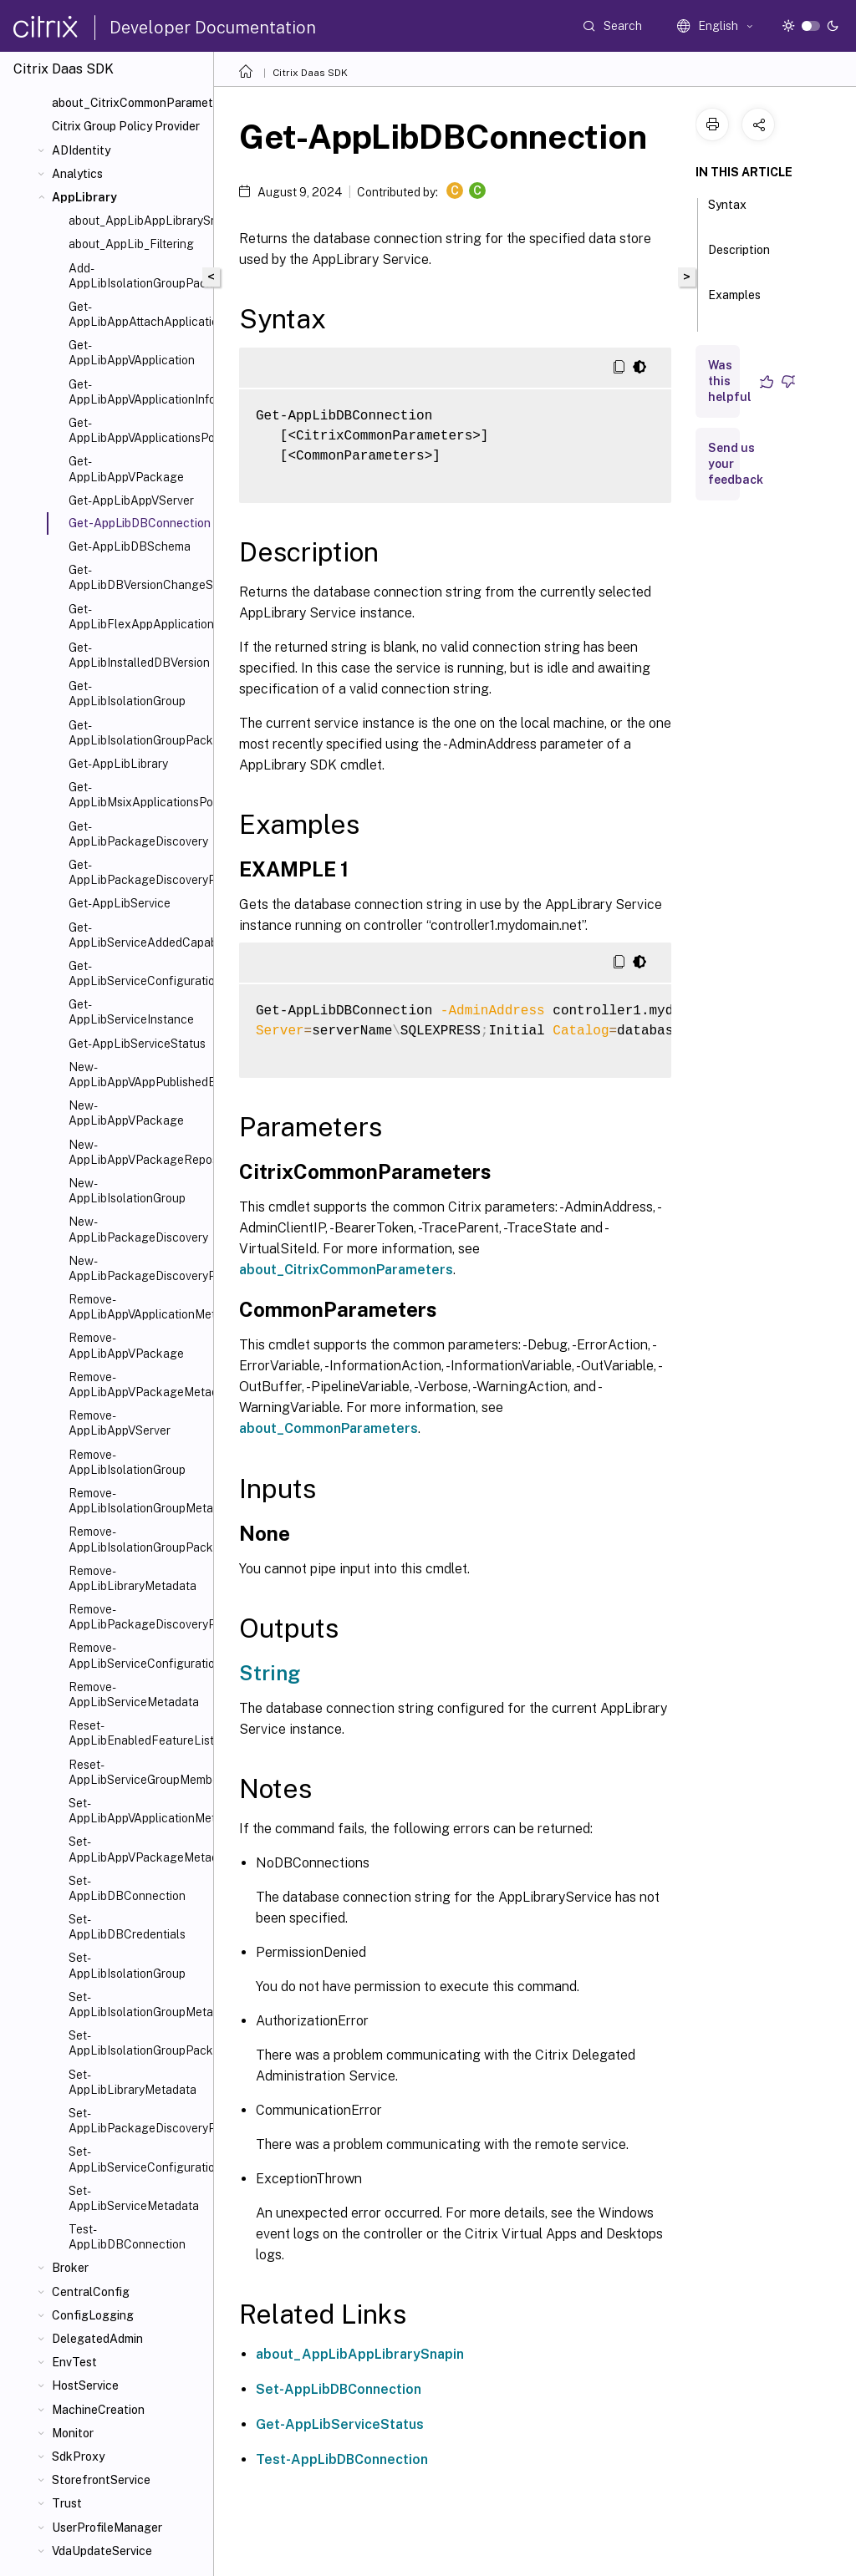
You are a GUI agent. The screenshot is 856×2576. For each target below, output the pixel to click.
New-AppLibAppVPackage (126, 1113)
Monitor (73, 2433)
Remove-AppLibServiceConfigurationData (137, 1655)
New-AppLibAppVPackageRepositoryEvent (137, 1152)
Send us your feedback (735, 463)
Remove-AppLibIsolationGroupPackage (137, 1539)
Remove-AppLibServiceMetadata (134, 1694)
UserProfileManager (107, 2527)
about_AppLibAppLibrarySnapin (137, 220)
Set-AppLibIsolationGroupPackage (137, 2043)
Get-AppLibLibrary (118, 763)
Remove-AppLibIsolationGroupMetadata (137, 1500)
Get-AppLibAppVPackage (126, 469)
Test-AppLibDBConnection (127, 2237)
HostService (85, 2385)
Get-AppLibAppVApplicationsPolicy (137, 430)
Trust (67, 2503)
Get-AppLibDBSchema (130, 546)
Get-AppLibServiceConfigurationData (137, 973)
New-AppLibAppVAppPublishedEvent (137, 1074)
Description (739, 257)
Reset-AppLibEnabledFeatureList (137, 1733)
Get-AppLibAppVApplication (132, 352)
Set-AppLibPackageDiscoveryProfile (137, 2120)
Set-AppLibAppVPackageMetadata (137, 1849)
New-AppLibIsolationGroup (127, 1190)
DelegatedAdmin (97, 2338)
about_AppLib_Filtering (131, 244)
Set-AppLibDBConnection (127, 1888)
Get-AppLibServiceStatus (137, 1043)
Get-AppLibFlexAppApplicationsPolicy (137, 616)
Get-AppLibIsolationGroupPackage (137, 733)
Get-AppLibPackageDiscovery (137, 834)
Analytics (77, 173)
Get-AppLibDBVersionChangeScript (137, 577)
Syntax (727, 212)
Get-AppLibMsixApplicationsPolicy (137, 794)
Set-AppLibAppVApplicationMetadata (137, 1810)
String (269, 1672)
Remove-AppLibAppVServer (120, 1423)
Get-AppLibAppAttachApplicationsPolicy (137, 314)
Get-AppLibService (120, 903)
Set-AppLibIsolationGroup (127, 1965)
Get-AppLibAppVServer (131, 500)
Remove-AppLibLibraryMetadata (132, 1578)
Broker (70, 2267)
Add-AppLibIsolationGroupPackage (137, 276)
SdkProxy (78, 2456)
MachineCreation (98, 2409)
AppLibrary (84, 197)
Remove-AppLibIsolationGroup (127, 1462)
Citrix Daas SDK (310, 73)
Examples (734, 302)
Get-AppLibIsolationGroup (127, 693)
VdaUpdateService (102, 2551)
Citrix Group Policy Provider (126, 126)
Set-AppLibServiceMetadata (134, 2198)
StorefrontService (101, 2480)
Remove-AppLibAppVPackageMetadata (137, 1384)
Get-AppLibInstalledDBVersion (137, 655)
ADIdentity (81, 150)
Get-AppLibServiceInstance (131, 1012)
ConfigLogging (93, 2315)
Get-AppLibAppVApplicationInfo (137, 392)
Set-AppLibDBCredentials (127, 1927)
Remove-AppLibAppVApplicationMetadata (137, 1307)
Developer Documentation (213, 28)
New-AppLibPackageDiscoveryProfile (137, 1268)
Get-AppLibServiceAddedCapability (137, 935)
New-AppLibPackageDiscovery (137, 1229)
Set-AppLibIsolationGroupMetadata (137, 2004)
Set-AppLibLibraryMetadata (132, 2082)
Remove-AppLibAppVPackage (126, 1345)
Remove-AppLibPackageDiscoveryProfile (137, 1617)
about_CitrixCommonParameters (129, 102)
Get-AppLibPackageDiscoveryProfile (137, 872)
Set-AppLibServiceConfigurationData (137, 2159)
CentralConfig (91, 2292)
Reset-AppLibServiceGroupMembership (137, 1772)
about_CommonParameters (328, 1428)
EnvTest (74, 2362)
